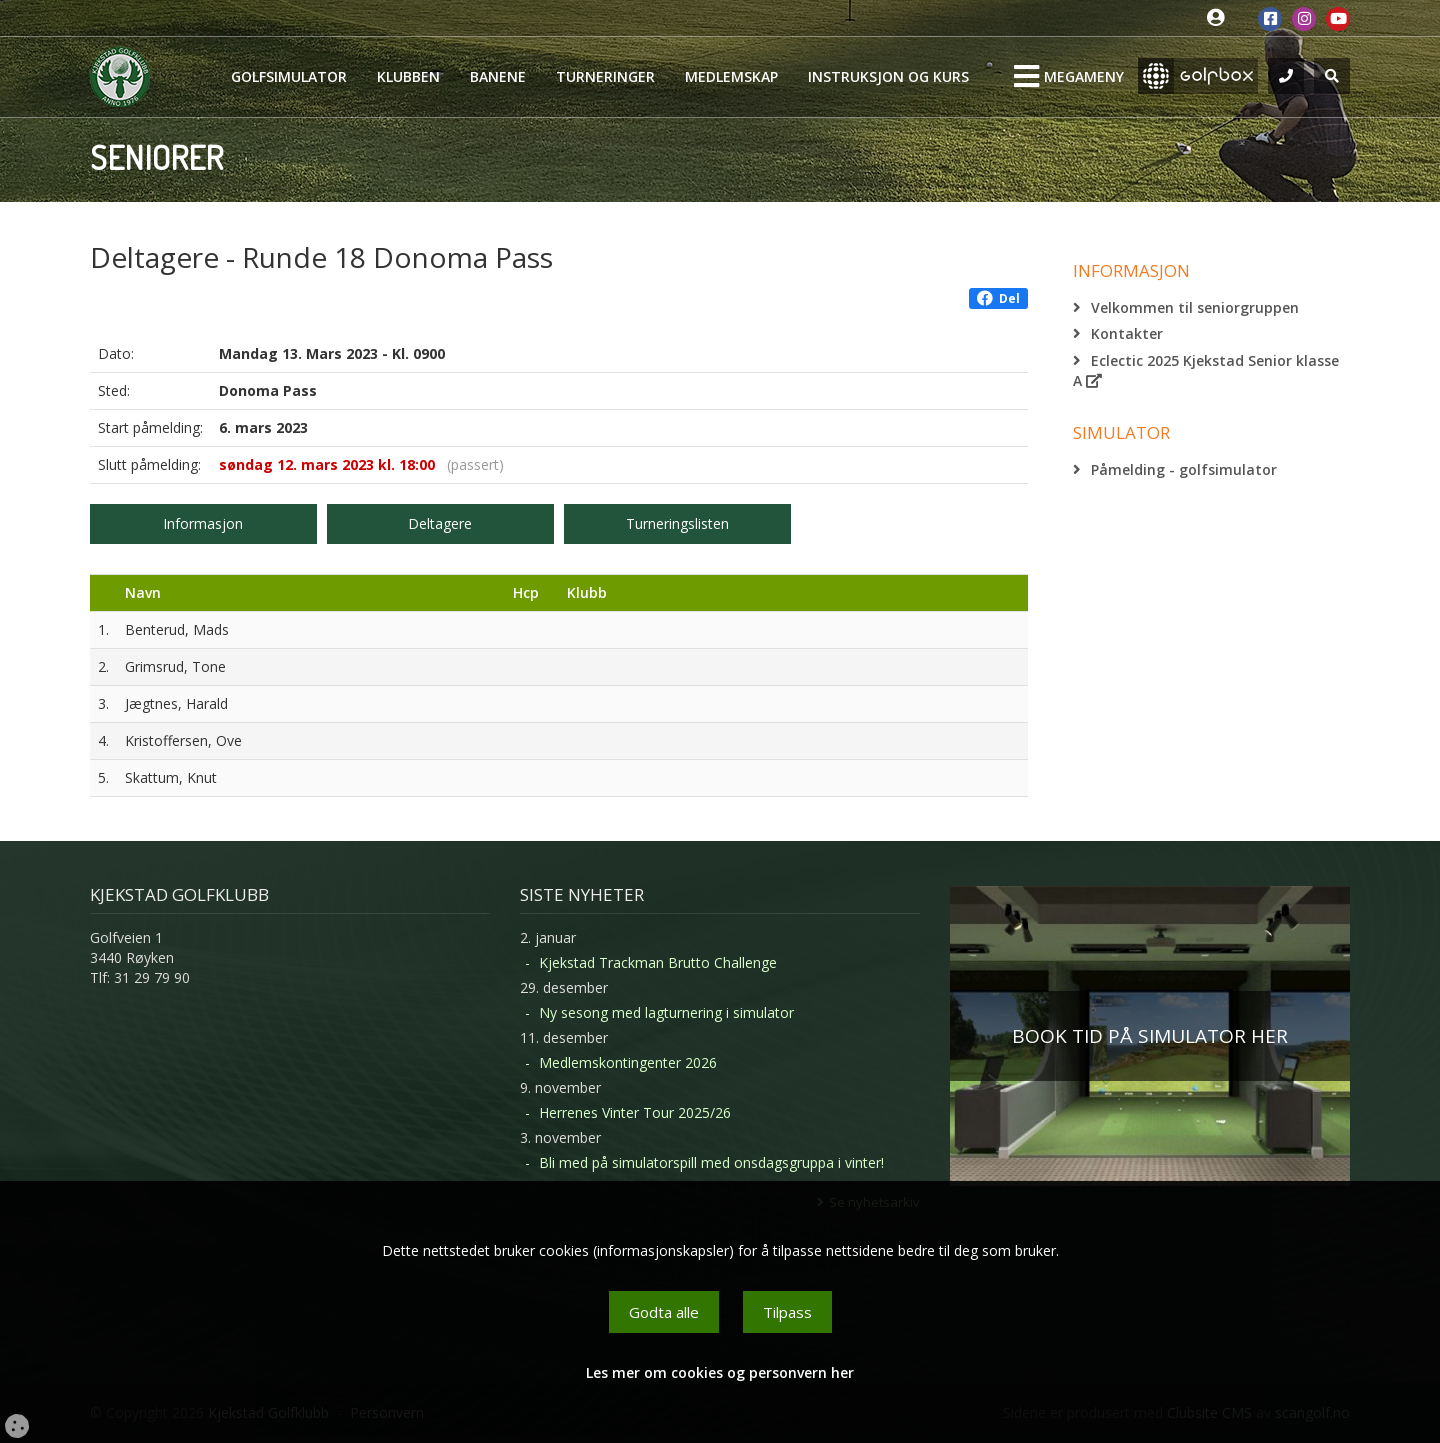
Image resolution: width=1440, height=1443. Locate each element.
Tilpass (787, 1312)
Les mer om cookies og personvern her (720, 1372)
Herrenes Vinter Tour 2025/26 (635, 1112)
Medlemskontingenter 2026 (628, 1062)
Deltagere (440, 523)
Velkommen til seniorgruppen (1195, 307)
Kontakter (1127, 333)
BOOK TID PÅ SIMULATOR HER (1150, 1036)
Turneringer (605, 76)
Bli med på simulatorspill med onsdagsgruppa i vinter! (711, 1162)
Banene (498, 76)
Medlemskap (731, 76)
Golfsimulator (289, 76)
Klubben (408, 76)
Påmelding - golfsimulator (1184, 469)
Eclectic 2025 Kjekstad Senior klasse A (1206, 370)
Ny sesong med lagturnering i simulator (666, 1012)
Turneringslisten (677, 523)
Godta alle (664, 1312)
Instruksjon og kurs (888, 76)
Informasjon (203, 523)
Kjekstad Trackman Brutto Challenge (658, 962)
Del (998, 298)
